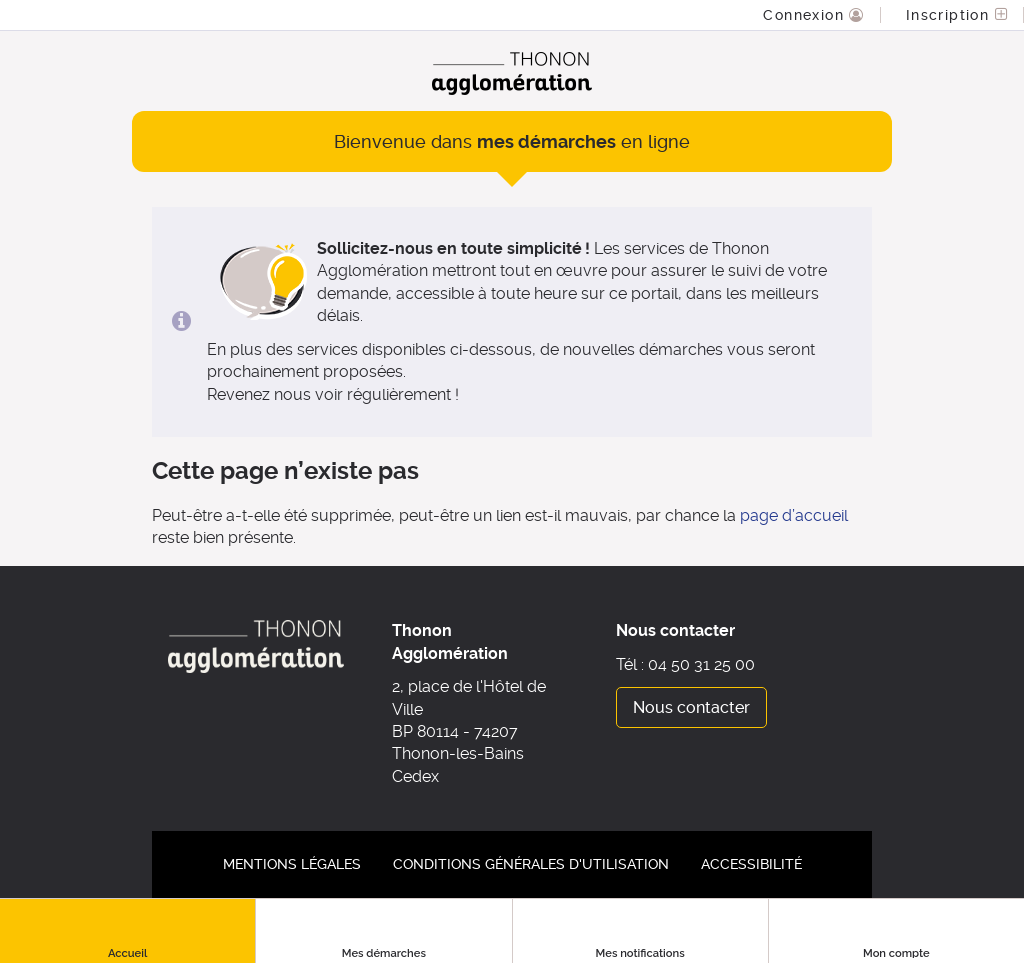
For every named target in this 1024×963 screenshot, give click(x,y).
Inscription (950, 15)
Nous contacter (691, 707)
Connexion (806, 15)
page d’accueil (794, 515)
